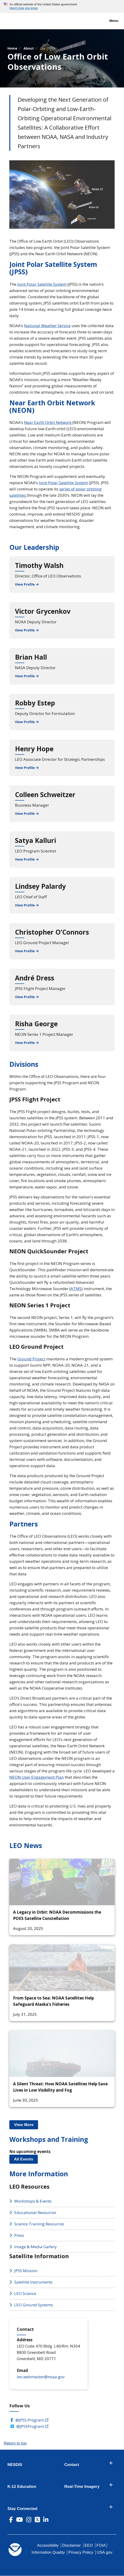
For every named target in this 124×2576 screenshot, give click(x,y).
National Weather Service (47, 325)
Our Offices (48, 48)
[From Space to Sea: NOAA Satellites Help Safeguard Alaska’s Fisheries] (62, 1968)
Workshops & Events (33, 2201)
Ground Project (31, 1359)
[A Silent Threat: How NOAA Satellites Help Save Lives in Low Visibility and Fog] (62, 2053)
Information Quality (48, 2552)
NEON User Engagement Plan (36, 1777)
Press (19, 2235)
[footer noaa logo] (15, 2549)
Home (12, 48)
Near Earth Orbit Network (48, 422)
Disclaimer (71, 2545)
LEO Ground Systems (33, 2305)
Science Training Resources (39, 2224)
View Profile (27, 584)
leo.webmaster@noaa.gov (40, 2376)
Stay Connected (22, 2509)
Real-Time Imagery (81, 2487)
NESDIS (14, 2465)
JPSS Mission (25, 2270)
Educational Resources (35, 2212)
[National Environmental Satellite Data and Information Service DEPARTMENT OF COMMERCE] (17, 20)
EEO (89, 2545)
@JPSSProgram (30, 2426)
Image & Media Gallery (35, 2246)
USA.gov (104, 2552)
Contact (71, 2465)
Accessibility (48, 2545)
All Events (26, 2159)
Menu (108, 21)
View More (26, 2125)
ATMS (76, 1288)
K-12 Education (21, 2487)
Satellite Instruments (33, 2282)
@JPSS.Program (29, 2420)
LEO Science (25, 2293)
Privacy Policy (80, 2552)
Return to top (15, 2443)
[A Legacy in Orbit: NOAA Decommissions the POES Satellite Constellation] (62, 1882)
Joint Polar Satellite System (42, 284)
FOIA (101, 2545)
